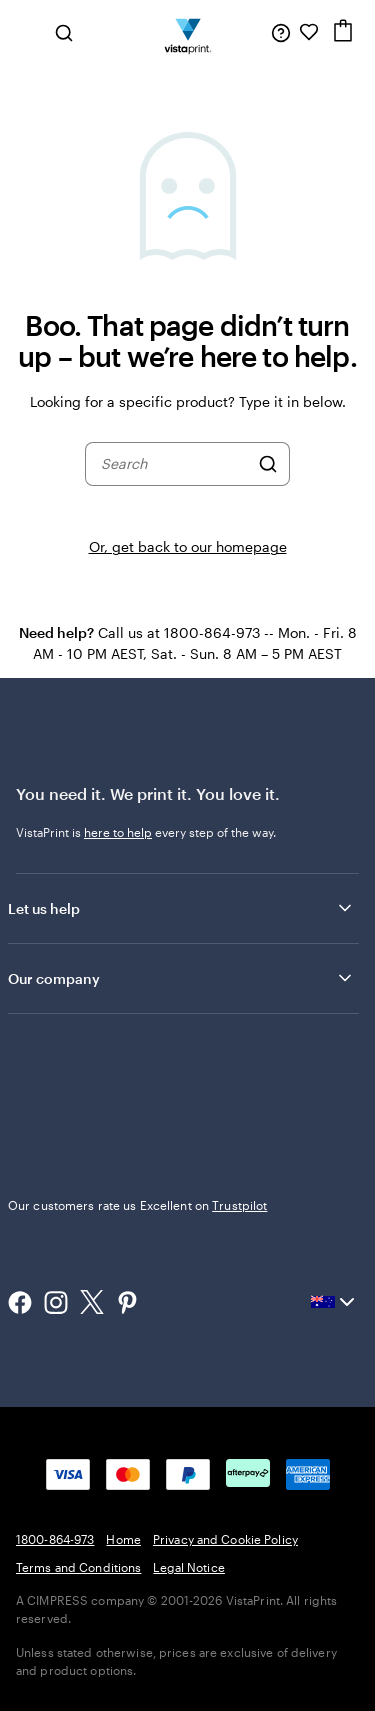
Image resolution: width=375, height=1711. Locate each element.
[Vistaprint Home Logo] (187, 32)
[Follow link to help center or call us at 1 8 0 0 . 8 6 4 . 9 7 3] (281, 32)
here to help (118, 832)
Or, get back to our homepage (188, 546)
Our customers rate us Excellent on (137, 1205)
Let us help (181, 908)
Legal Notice (188, 1567)
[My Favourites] (309, 32)
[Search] (268, 464)
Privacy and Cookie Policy (225, 1539)
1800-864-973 (55, 1539)
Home (123, 1539)
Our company (181, 978)
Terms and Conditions (78, 1567)
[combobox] (175, 464)
